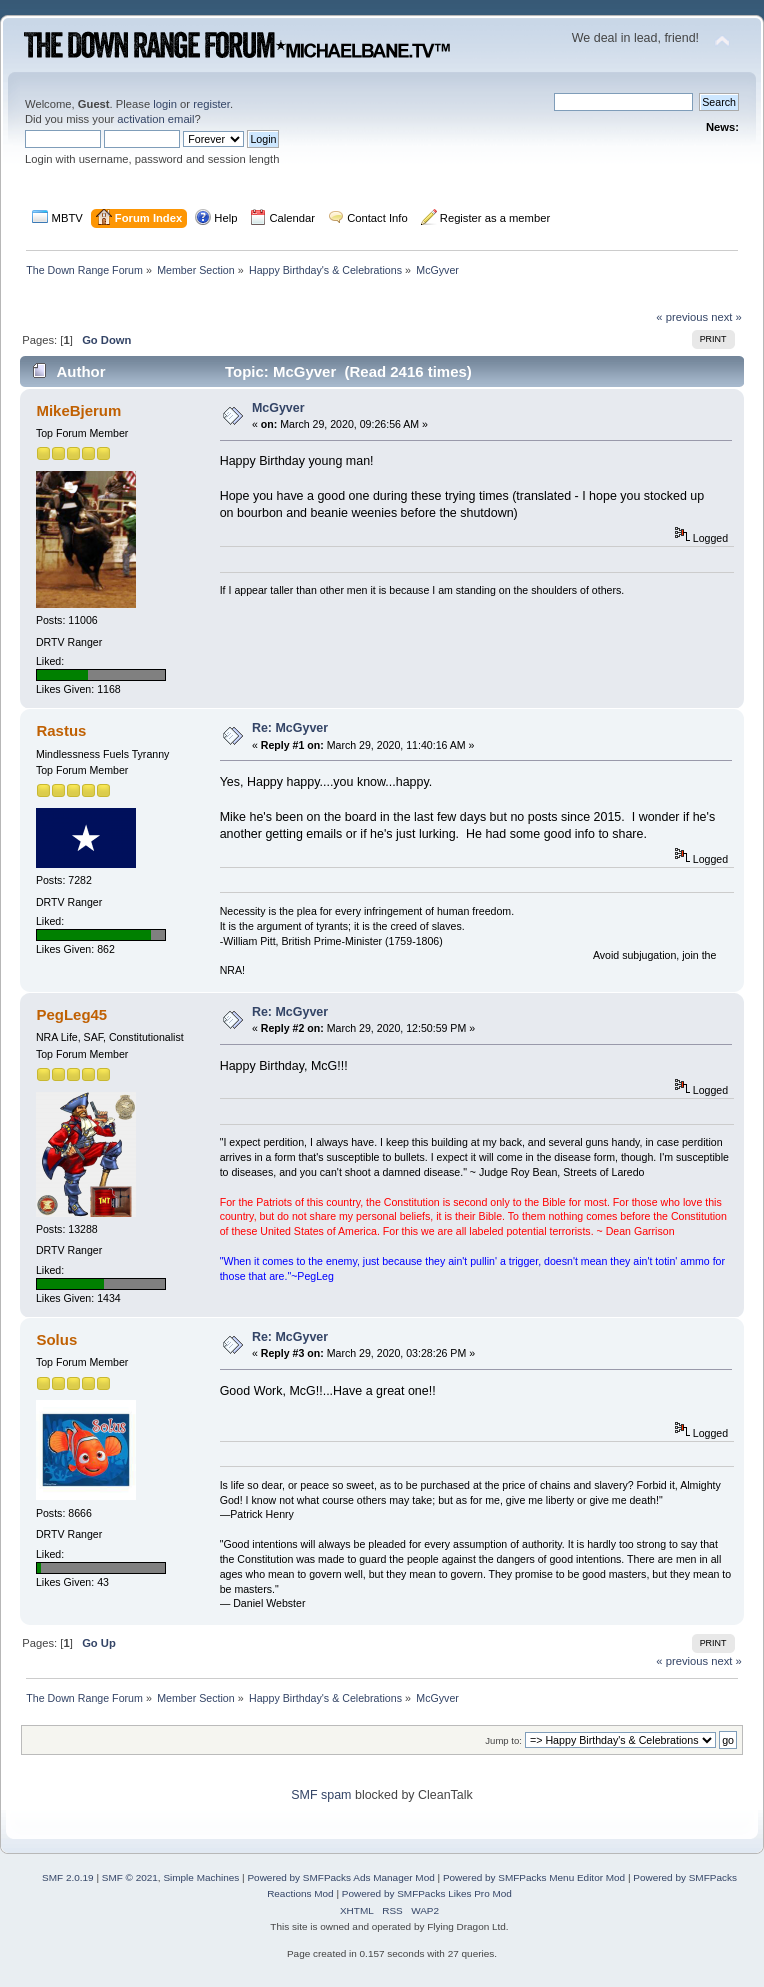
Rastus (61, 730)
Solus (56, 1339)
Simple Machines (201, 1877)
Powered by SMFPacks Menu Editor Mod (534, 1877)
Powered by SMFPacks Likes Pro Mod (427, 1893)
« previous (682, 317)
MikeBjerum (78, 410)
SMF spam (321, 1795)
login (165, 104)
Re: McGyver (290, 728)
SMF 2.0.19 (68, 1877)
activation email (155, 119)
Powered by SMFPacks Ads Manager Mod (340, 1877)
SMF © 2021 (130, 1877)
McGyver (278, 408)
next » (726, 317)
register (211, 104)
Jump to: (503, 1740)
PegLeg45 (71, 1014)
